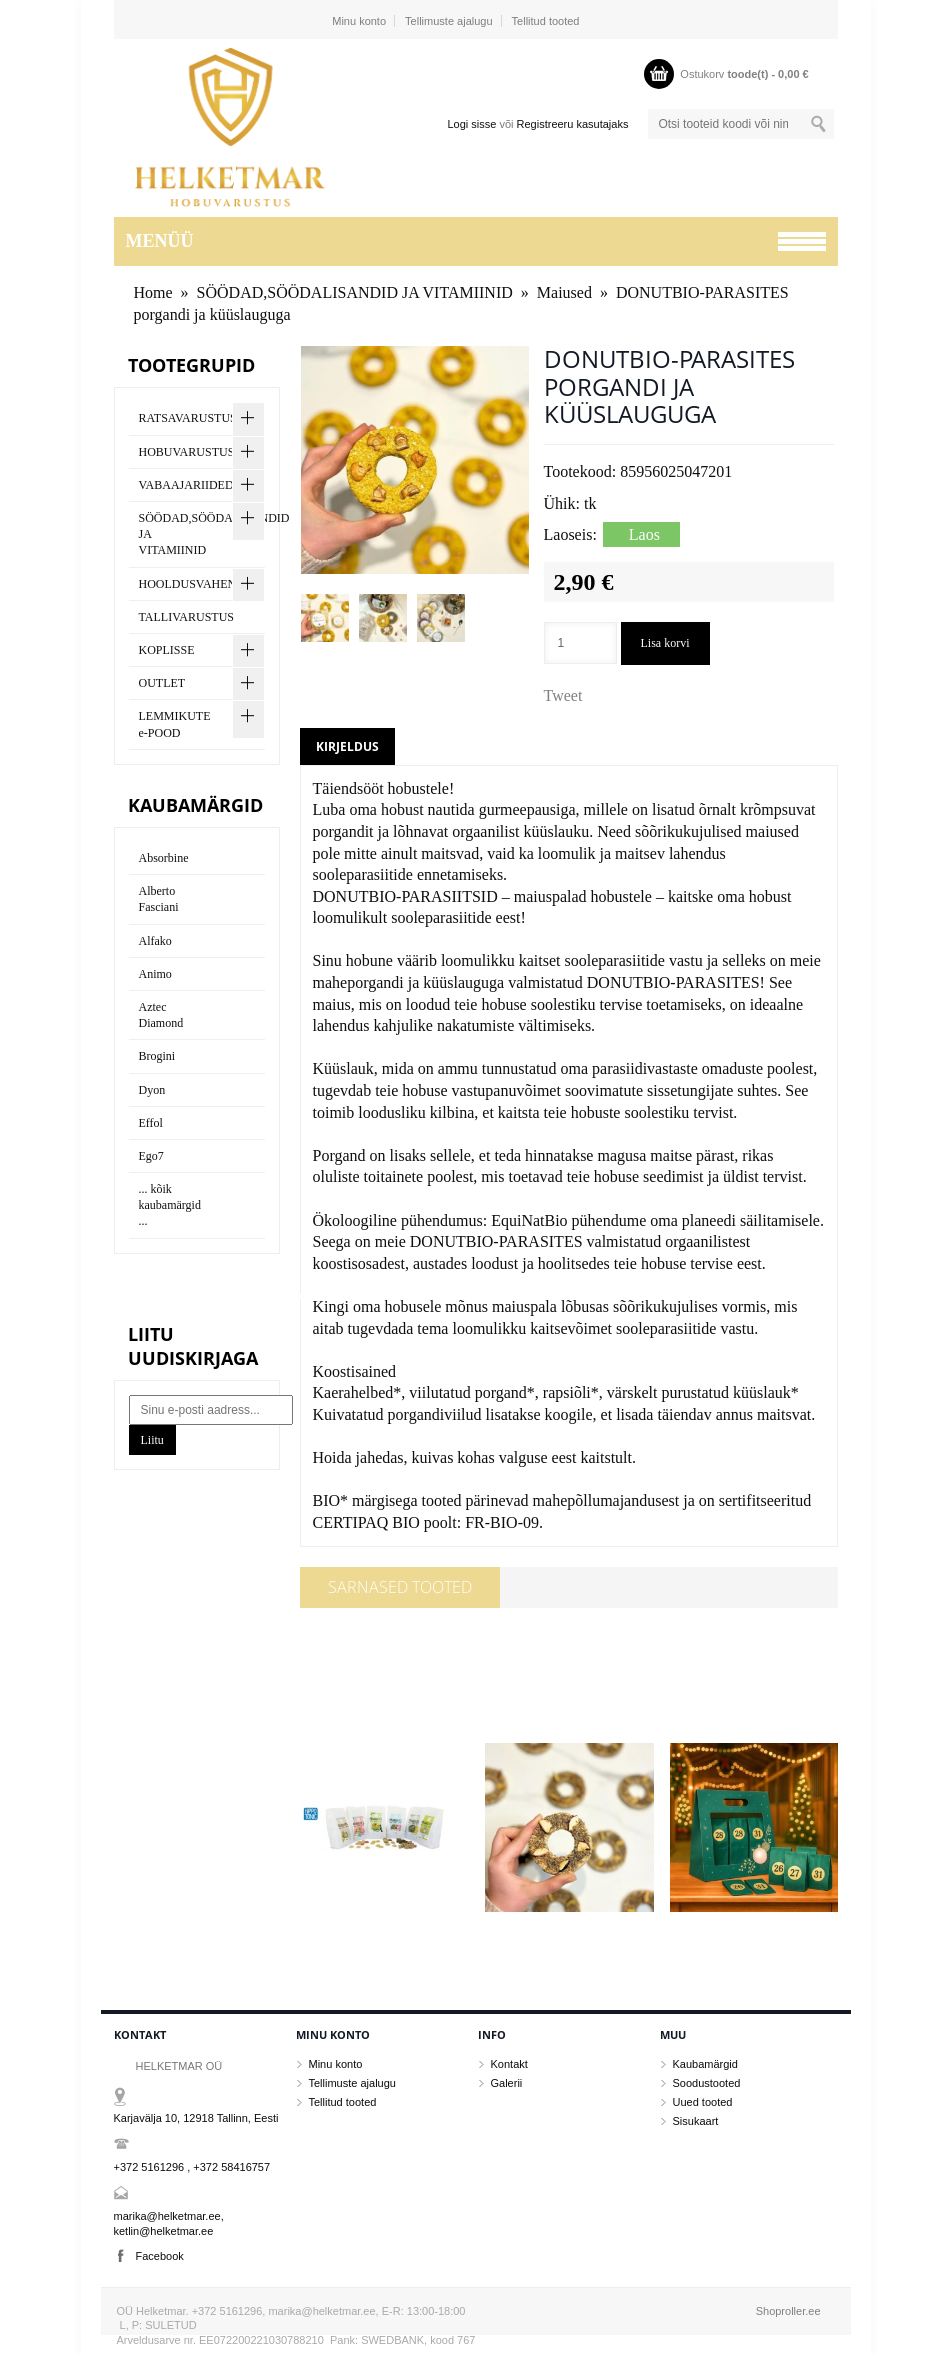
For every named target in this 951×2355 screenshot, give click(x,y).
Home (153, 292)
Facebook (160, 2256)
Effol (151, 1123)
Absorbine (164, 858)
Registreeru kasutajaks (573, 124)
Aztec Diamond (161, 1015)
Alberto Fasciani (159, 899)
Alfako (155, 941)
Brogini (157, 1056)
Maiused (564, 292)
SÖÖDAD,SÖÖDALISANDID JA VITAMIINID (355, 292)
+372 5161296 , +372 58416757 (192, 2167)
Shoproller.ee (788, 2311)
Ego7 (151, 1156)
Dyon (152, 1090)
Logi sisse (471, 124)
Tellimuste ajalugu (448, 21)
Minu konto (359, 21)
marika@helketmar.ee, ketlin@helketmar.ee (169, 2223)
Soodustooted (707, 2083)
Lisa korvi (665, 643)
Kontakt (509, 2064)
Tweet (563, 695)
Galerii (507, 2083)
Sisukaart (696, 2121)
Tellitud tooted (546, 21)
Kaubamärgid (705, 2064)
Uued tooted (703, 2102)
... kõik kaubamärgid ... (170, 1205)
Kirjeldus (347, 746)
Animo (155, 974)
